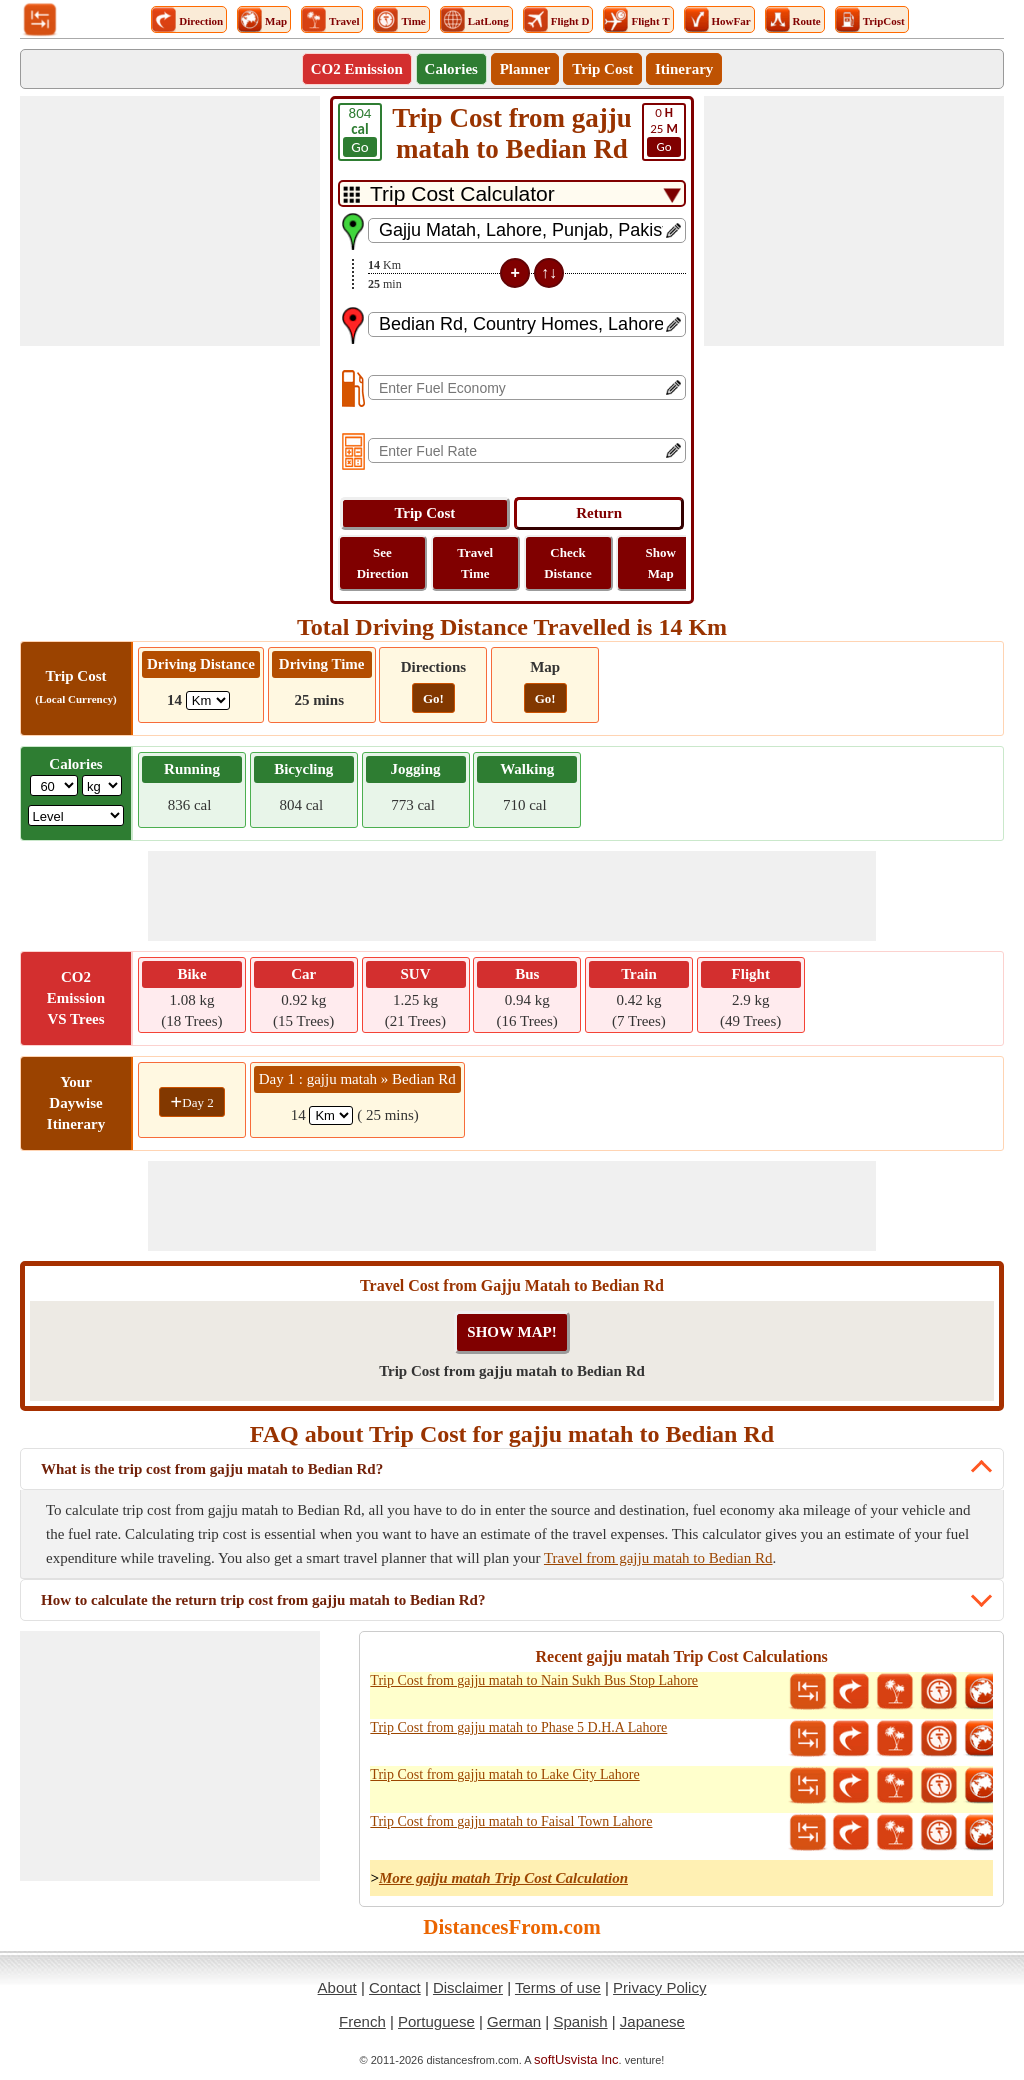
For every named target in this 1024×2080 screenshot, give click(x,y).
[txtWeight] (54, 785)
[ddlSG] (76, 815)
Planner (525, 69)
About (337, 1987)
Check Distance (568, 563)
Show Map (661, 563)
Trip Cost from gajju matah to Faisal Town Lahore (511, 1821)
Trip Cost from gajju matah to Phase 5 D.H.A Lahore (518, 1727)
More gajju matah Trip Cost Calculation (503, 1878)
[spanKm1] (331, 1115)
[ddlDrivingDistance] (208, 700)
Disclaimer (468, 1987)
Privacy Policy (659, 1987)
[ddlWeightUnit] (102, 785)
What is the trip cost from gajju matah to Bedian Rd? (212, 1469)
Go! (433, 698)
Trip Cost (602, 69)
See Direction (383, 563)
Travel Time (475, 563)
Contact (395, 1987)
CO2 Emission (357, 69)
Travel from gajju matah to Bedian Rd (658, 1558)
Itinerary (684, 69)
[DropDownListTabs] (512, 193)
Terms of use (558, 1987)
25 (664, 131)
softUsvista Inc (576, 2059)
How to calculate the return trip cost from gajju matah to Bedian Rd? (263, 1600)
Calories (451, 69)
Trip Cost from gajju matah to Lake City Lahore (504, 1774)
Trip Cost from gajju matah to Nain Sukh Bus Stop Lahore (534, 1680)
